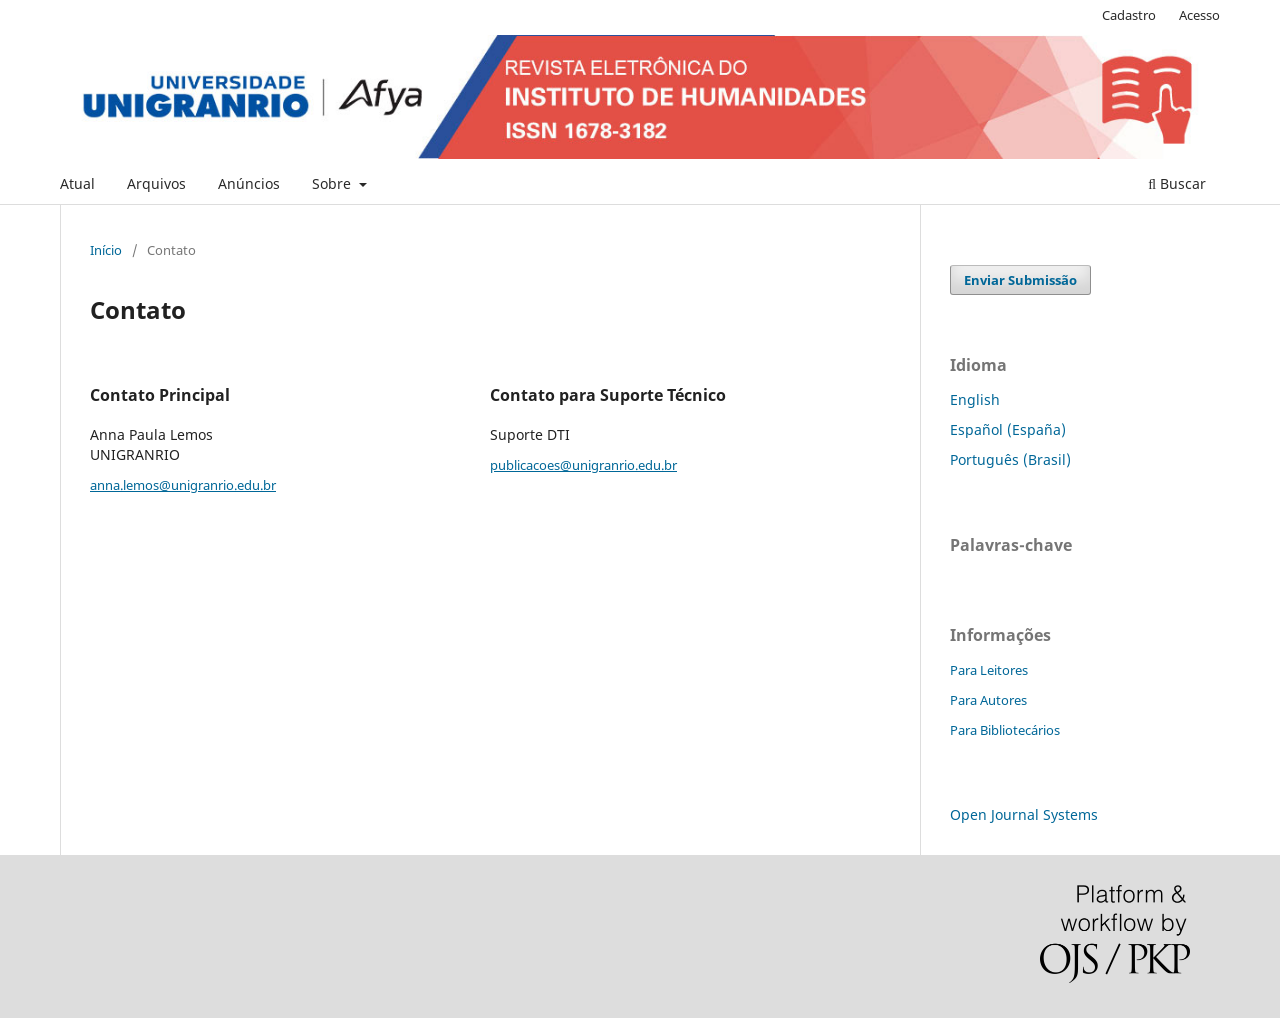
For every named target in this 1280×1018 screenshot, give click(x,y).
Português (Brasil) (1010, 459)
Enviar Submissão (1020, 280)
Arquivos (156, 183)
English (975, 399)
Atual (77, 183)
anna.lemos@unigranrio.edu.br (183, 485)
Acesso (1199, 15)
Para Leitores (989, 670)
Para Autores (988, 700)
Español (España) (1008, 429)
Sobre (333, 183)
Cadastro (1129, 15)
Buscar (1177, 183)
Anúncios (249, 183)
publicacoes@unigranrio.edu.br (583, 465)
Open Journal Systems (1024, 814)
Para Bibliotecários (1005, 730)
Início (106, 250)
